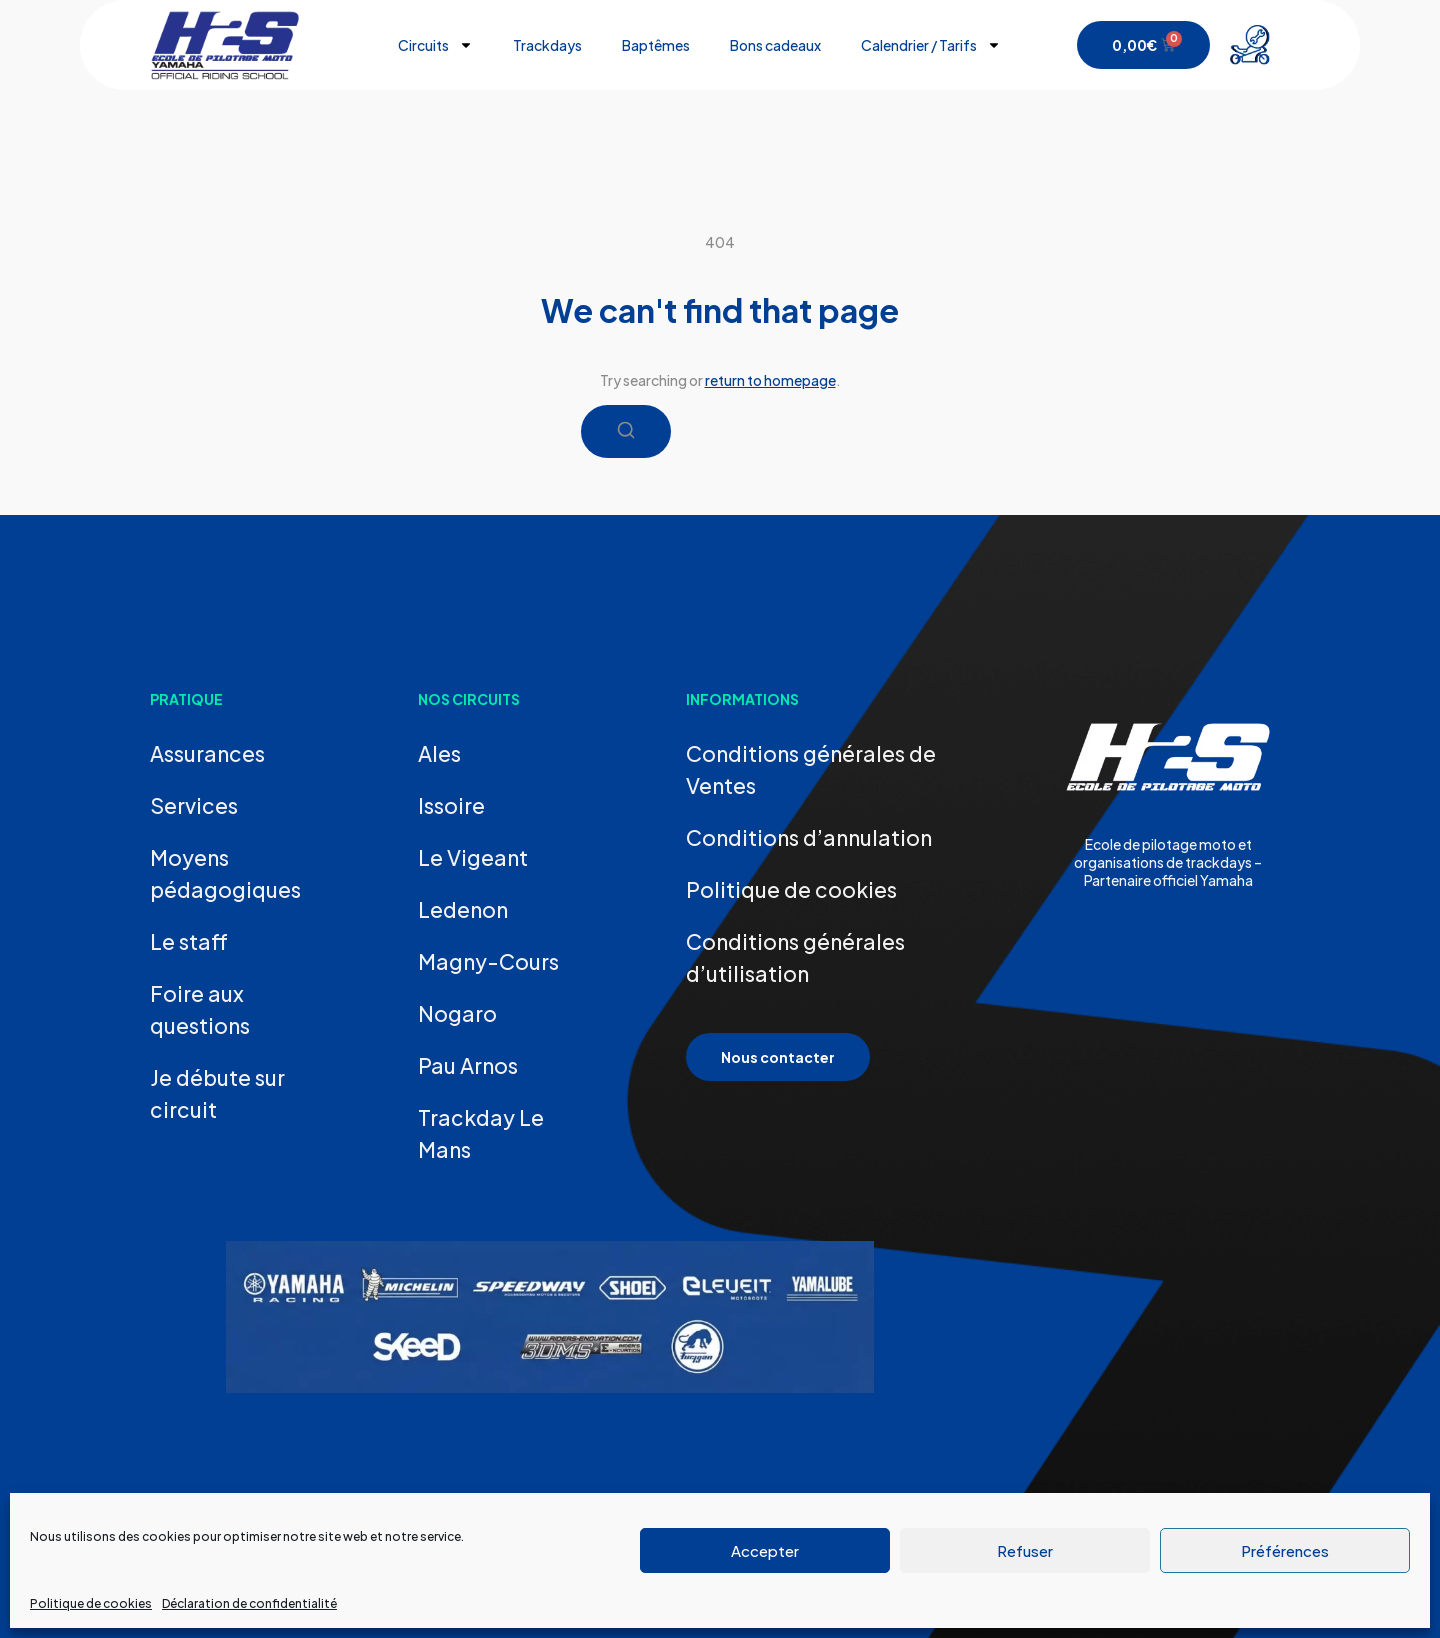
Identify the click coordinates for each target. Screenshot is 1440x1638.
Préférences (1285, 1550)
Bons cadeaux (775, 45)
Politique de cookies (91, 1603)
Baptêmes (656, 45)
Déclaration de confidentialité (249, 1603)
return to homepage (770, 380)
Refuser (1025, 1550)
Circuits (435, 45)
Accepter (765, 1550)
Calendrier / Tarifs (931, 45)
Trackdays (547, 45)
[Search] (626, 431)
